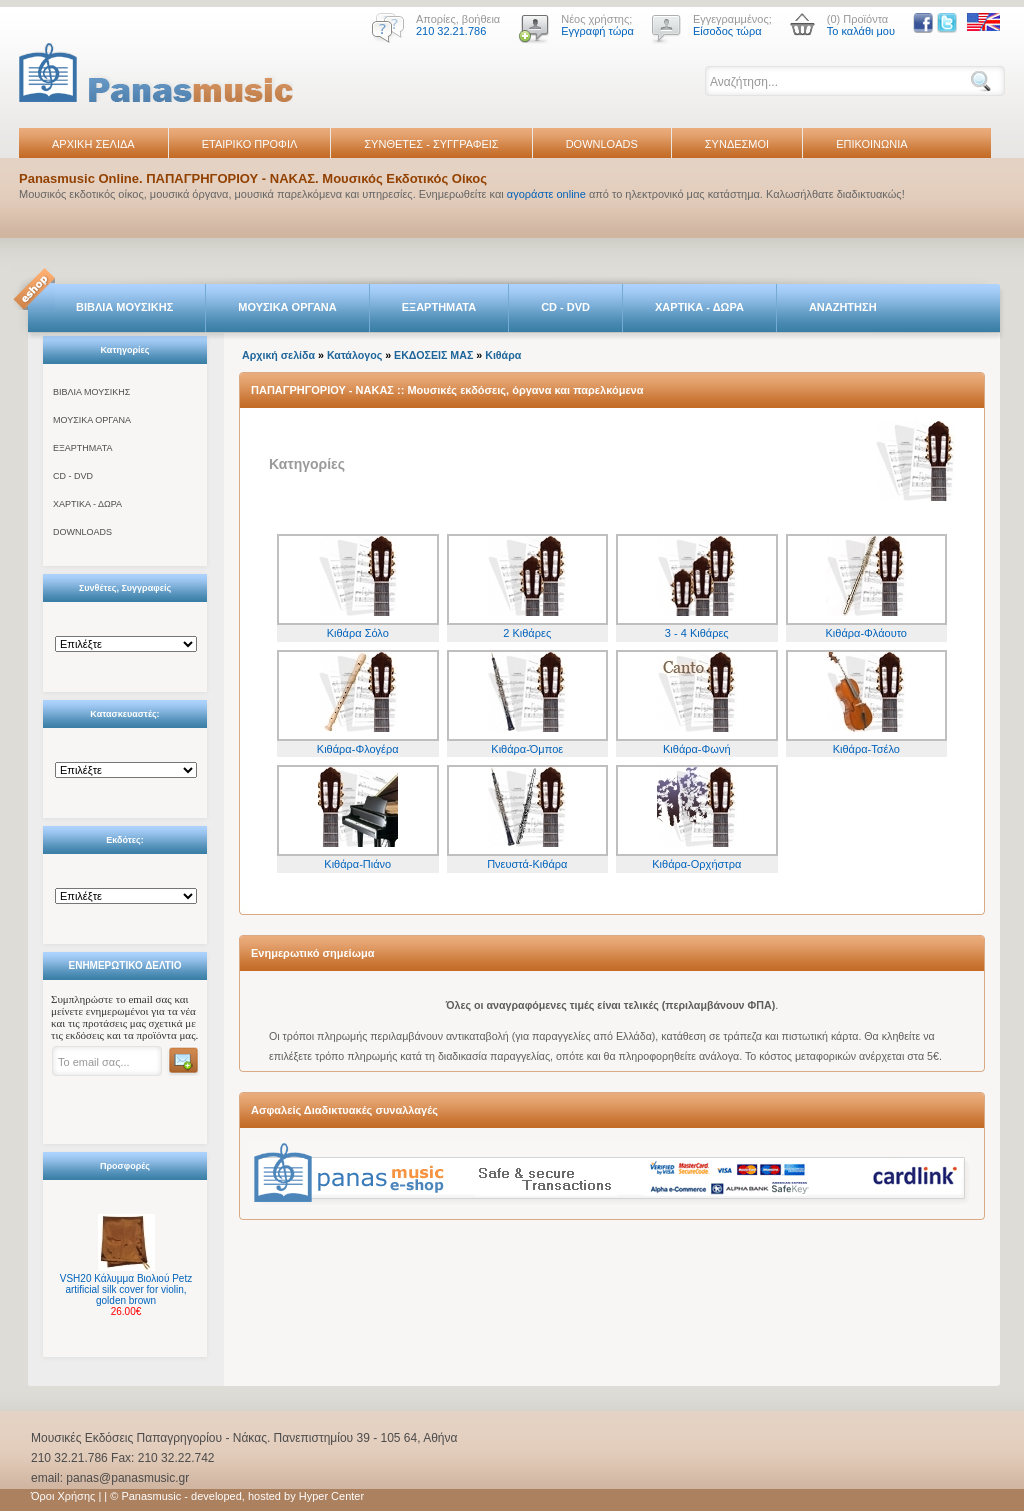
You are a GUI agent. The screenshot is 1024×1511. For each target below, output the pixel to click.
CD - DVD (565, 307)
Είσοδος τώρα (727, 31)
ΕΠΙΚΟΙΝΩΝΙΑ (871, 144)
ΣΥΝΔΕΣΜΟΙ (737, 144)
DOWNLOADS (602, 144)
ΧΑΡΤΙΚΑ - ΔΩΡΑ (699, 307)
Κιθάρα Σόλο (358, 633)
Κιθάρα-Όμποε (527, 749)
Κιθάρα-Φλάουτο (866, 633)
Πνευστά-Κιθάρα (527, 864)
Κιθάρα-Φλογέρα (358, 749)
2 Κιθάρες (527, 633)
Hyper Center (331, 1496)
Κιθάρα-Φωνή (697, 749)
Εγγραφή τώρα (597, 31)
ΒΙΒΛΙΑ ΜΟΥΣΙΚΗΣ (124, 307)
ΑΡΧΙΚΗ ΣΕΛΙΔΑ (93, 144)
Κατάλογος (354, 355)
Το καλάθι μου (861, 31)
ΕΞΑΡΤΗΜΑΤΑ (439, 307)
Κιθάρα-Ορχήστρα (696, 864)
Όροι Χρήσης (63, 1496)
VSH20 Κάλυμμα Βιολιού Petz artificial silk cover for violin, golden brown (126, 1289)
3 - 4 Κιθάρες (697, 633)
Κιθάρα (503, 355)
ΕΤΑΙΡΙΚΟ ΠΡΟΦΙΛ (250, 144)
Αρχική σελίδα (278, 355)
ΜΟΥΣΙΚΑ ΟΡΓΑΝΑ (287, 307)
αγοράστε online (546, 194)
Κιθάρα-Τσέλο (866, 749)
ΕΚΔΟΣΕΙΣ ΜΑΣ (433, 355)
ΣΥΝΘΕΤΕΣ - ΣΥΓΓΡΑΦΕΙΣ (431, 144)
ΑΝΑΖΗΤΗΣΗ (843, 307)
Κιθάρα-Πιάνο (357, 864)
